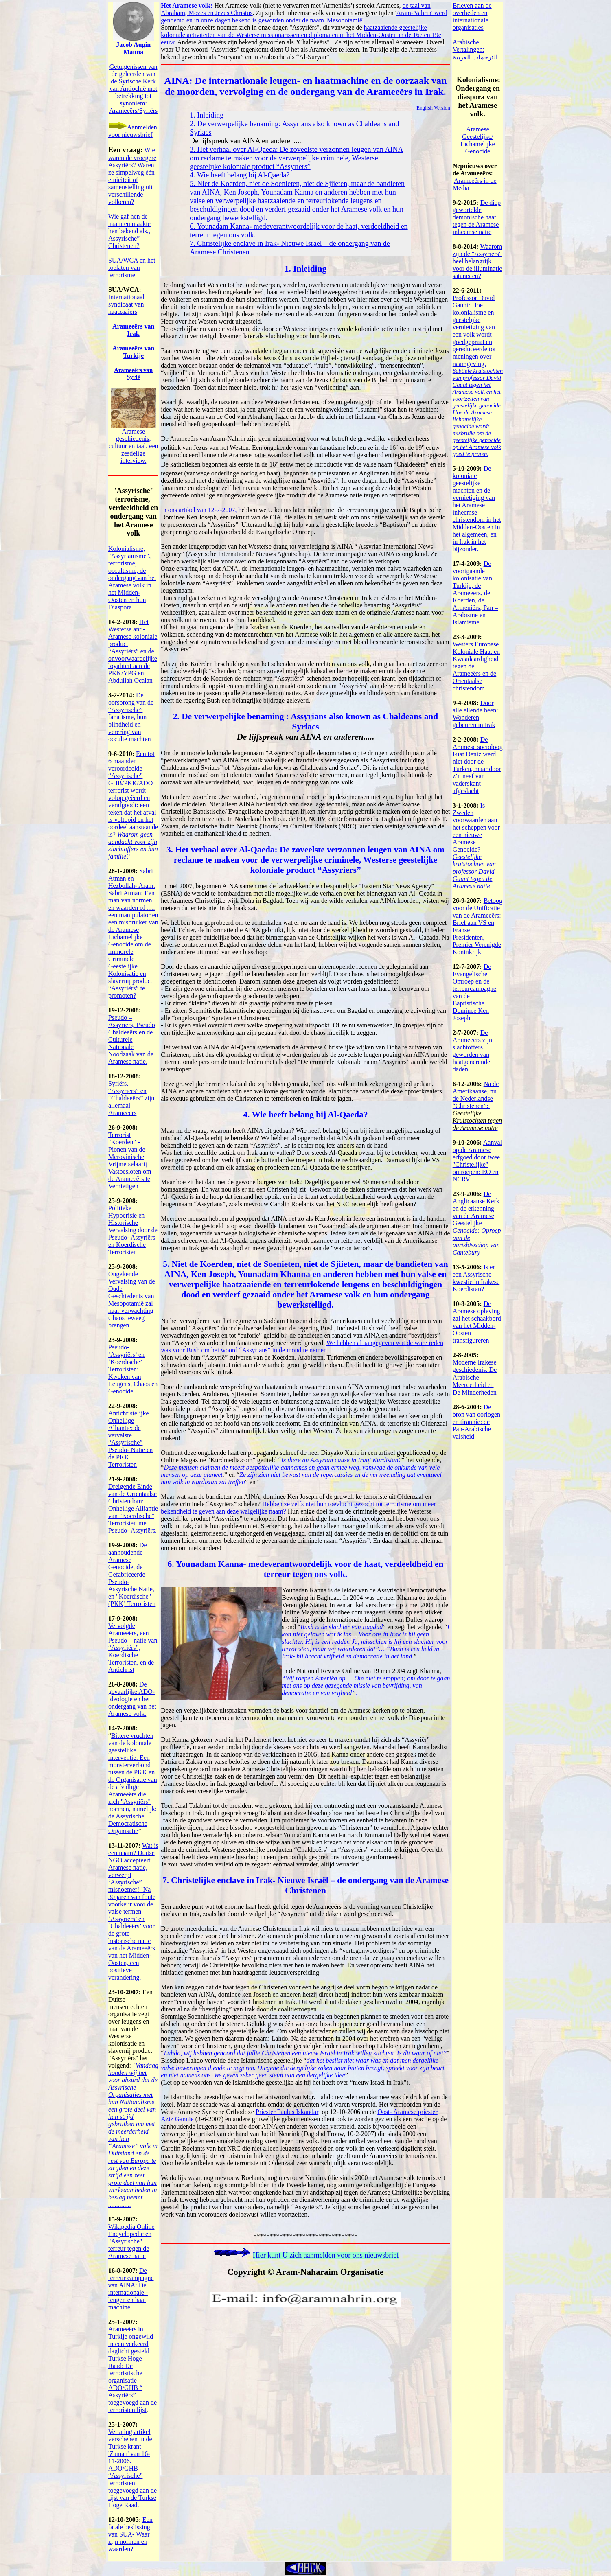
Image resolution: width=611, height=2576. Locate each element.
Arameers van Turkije (133, 352)
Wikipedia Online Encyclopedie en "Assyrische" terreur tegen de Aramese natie (131, 2241)
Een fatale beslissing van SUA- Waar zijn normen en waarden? (130, 2534)
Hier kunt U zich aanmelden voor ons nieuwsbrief (326, 2255)
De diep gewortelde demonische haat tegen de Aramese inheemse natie (477, 217)
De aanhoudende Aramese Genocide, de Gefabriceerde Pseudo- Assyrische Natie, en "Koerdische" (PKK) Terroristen (131, 1574)
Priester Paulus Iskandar (287, 2111)
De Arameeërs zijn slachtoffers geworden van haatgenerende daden (472, 1051)
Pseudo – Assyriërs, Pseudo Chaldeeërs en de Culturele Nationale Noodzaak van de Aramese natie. (131, 1039)
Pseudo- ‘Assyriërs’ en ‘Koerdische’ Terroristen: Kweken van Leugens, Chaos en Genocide (133, 1369)
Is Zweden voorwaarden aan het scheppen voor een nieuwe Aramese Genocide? (476, 845)
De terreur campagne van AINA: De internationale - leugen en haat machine (130, 2289)
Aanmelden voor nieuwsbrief (132, 131)
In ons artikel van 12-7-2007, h (201, 509)
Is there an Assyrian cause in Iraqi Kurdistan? (341, 1460)
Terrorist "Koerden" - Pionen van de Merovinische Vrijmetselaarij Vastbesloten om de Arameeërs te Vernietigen (129, 1160)
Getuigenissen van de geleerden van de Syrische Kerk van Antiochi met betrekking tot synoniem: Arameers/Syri (133, 88)
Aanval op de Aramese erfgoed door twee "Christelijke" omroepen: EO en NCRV (477, 1161)
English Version (433, 108)
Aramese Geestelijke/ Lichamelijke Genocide (477, 140)
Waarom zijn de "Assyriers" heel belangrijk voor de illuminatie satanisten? (477, 261)
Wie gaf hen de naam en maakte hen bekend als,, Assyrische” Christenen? (129, 231)
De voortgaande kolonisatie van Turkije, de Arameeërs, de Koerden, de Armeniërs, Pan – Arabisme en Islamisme (475, 593)
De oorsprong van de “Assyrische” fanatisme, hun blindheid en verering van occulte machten (130, 717)
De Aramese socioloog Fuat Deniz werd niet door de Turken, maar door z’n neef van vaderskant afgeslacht (478, 765)
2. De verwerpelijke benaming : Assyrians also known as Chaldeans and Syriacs (305, 722)
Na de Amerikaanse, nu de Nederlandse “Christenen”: (476, 1094)
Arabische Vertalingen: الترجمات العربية (475, 50)
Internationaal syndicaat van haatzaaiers (126, 304)
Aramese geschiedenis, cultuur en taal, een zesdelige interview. (133, 446)
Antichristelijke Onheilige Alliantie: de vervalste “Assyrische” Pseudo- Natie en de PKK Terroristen (130, 1439)
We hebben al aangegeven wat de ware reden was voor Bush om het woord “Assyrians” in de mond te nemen (302, 1346)
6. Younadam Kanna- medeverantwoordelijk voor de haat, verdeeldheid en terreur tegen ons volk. (306, 1569)
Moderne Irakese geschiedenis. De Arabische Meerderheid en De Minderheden (475, 1377)
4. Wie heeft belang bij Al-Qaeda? (239, 175)
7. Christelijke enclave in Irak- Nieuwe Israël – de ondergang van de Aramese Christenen (305, 1885)
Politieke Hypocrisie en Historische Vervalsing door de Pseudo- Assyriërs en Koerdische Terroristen (133, 1230)
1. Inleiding (206, 115)
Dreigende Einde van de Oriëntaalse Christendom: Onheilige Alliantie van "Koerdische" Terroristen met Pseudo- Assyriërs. (133, 1508)
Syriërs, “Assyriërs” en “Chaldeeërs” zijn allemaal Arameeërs (131, 1098)
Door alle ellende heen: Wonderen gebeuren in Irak (475, 713)
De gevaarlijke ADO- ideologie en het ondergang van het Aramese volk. (132, 1699)
